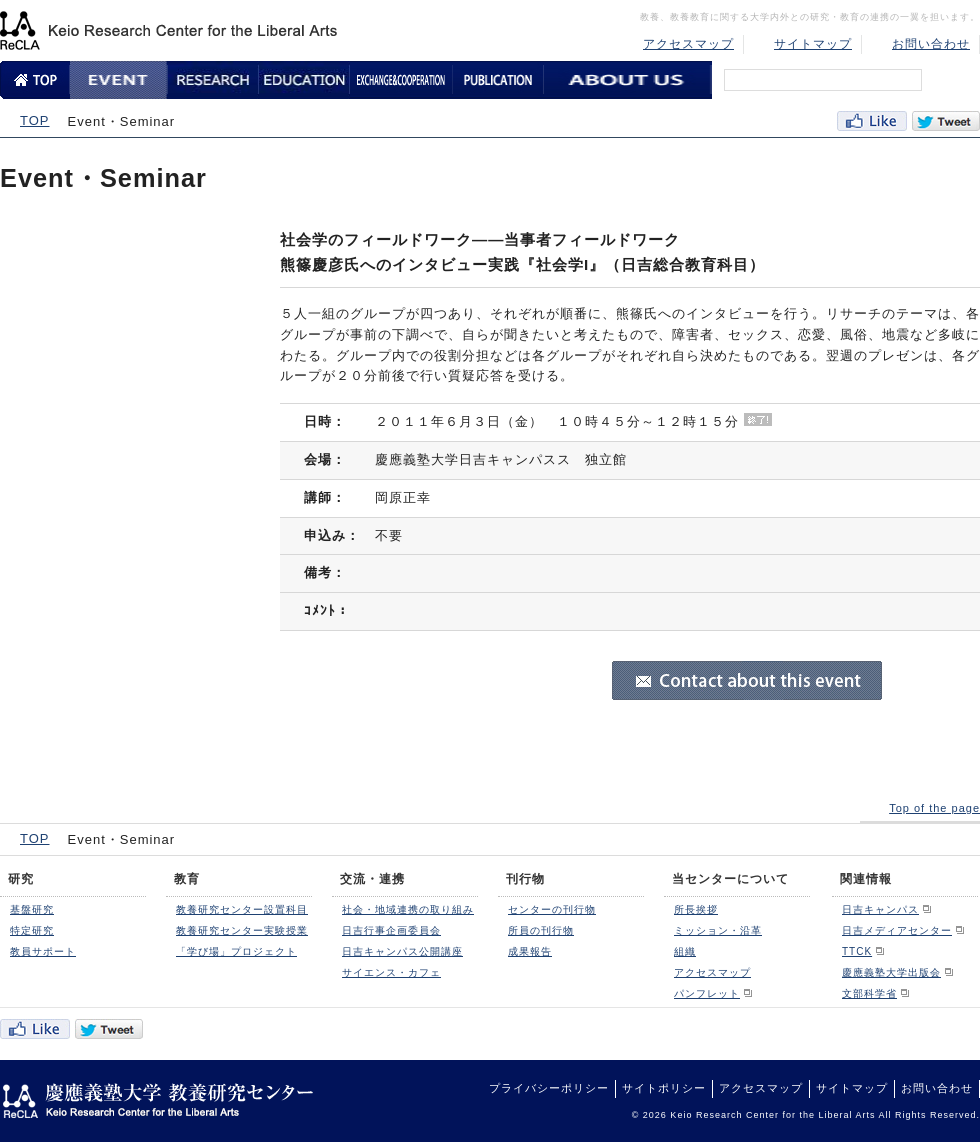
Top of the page (934, 808)
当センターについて (730, 879)
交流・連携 (372, 879)
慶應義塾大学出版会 (891, 972)
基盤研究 (32, 909)
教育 (187, 879)
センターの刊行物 (552, 909)
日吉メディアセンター (897, 930)
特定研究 (32, 930)
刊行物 (525, 879)
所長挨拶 (696, 909)
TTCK (857, 951)
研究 (21, 879)
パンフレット (707, 993)
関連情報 (866, 879)
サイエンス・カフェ (391, 972)
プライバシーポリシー (549, 1088)
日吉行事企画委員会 (391, 930)
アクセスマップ (688, 44)
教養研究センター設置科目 (242, 909)
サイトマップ (813, 44)
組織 (685, 951)
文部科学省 (869, 993)
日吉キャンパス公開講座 (402, 951)
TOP (35, 120)
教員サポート (43, 951)
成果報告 (530, 951)
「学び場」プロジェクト (236, 951)
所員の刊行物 (541, 930)
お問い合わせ (931, 44)
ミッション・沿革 (718, 930)
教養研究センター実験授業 (242, 930)
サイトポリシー (664, 1088)
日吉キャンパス (880, 909)
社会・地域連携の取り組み (408, 909)
